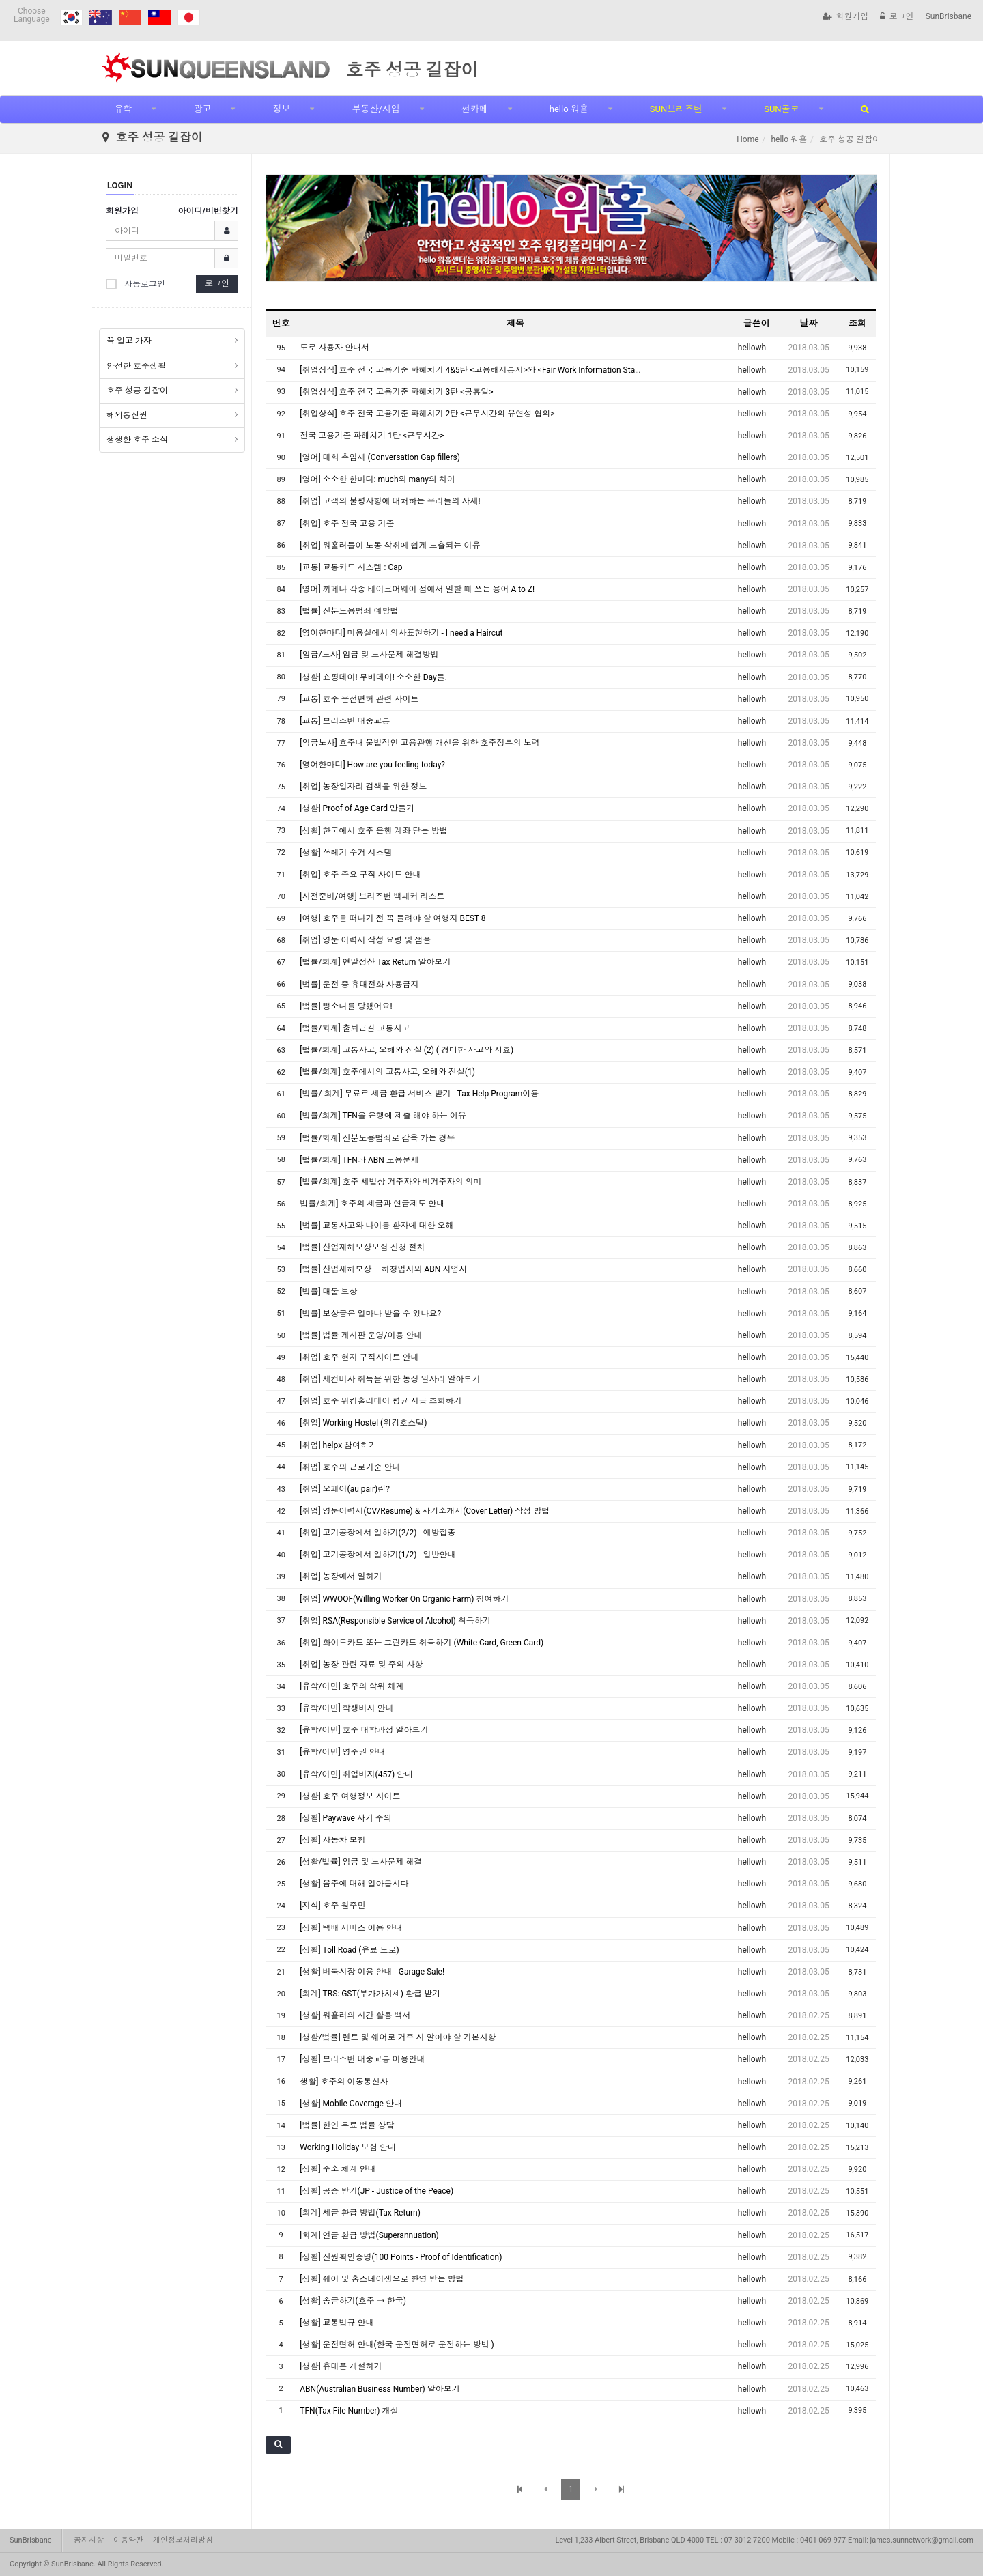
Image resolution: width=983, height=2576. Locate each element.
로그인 (896, 16)
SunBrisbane (948, 16)
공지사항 (89, 2540)
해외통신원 (126, 415)
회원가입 (845, 16)
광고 (202, 109)
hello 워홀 (569, 109)
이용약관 (128, 2540)
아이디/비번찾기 (208, 211)
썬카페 (474, 109)
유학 (123, 109)
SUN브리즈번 (676, 109)
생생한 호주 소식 (137, 439)
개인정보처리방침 (183, 2540)
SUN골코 (781, 109)
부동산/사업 (375, 109)
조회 (857, 323)
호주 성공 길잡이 (137, 390)
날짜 (809, 323)
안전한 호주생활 (136, 366)
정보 (281, 109)
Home (747, 139)
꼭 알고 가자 (129, 340)
